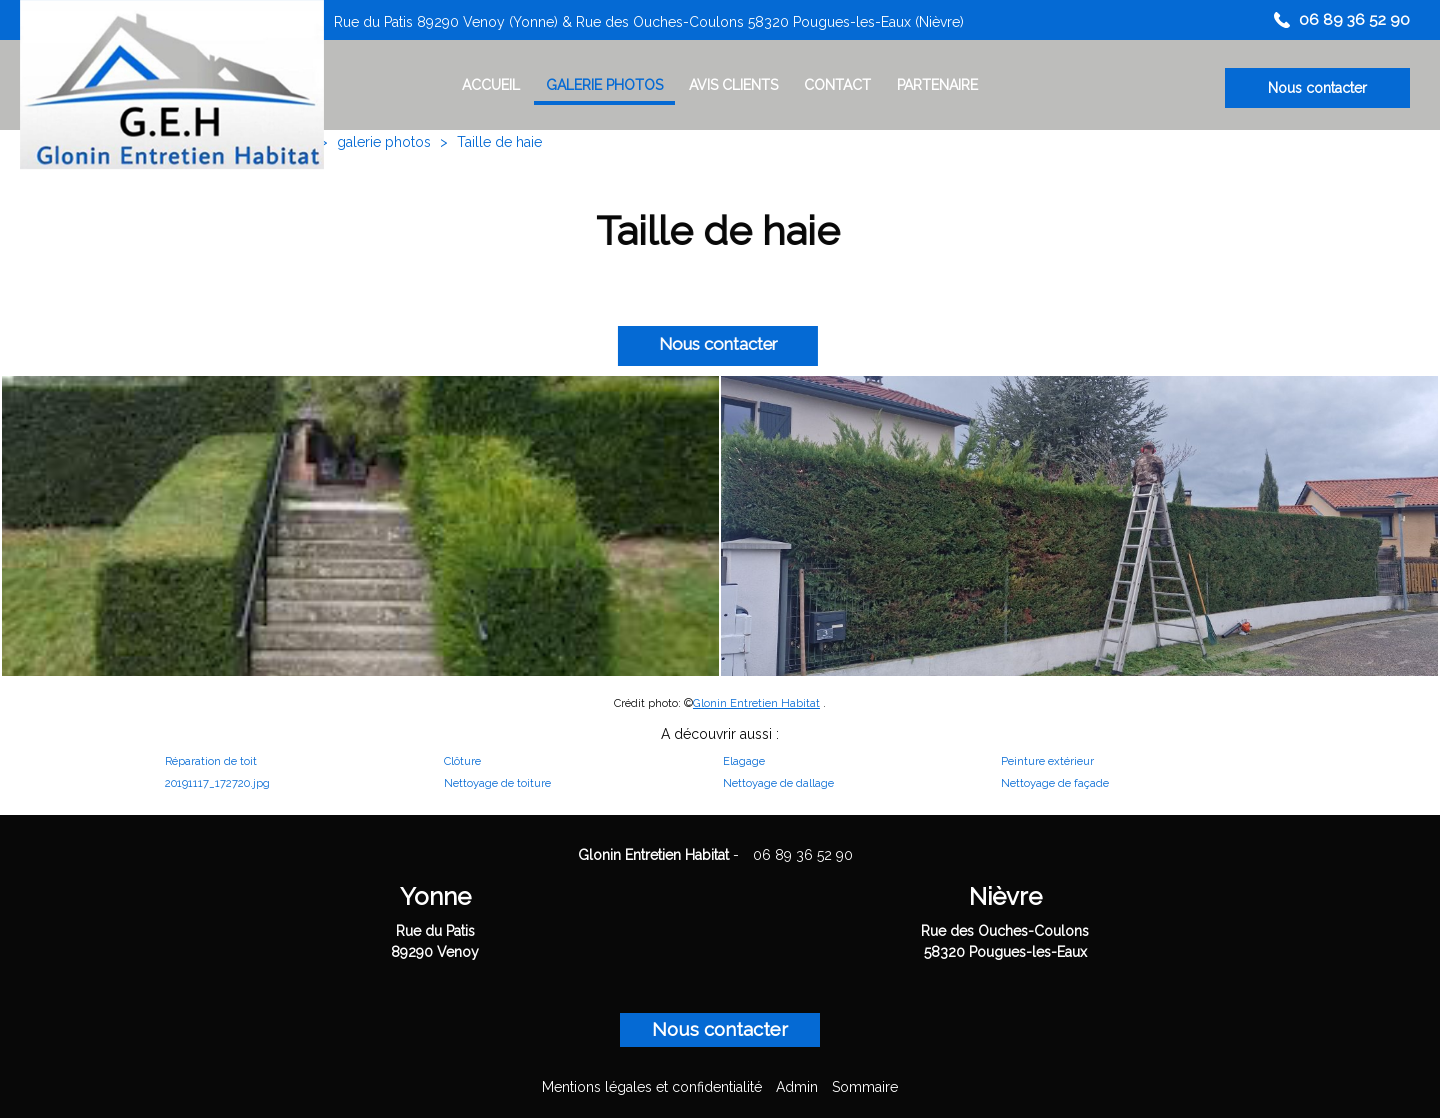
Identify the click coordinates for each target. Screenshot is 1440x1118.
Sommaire (865, 1087)
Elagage (744, 761)
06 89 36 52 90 (803, 855)
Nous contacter (1317, 88)
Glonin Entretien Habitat (756, 703)
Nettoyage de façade (1055, 783)
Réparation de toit (211, 761)
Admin (797, 1087)
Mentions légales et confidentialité (652, 1087)
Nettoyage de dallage (778, 783)
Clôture (462, 761)
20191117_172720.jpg (217, 783)
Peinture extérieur (1047, 761)
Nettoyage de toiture (497, 783)
